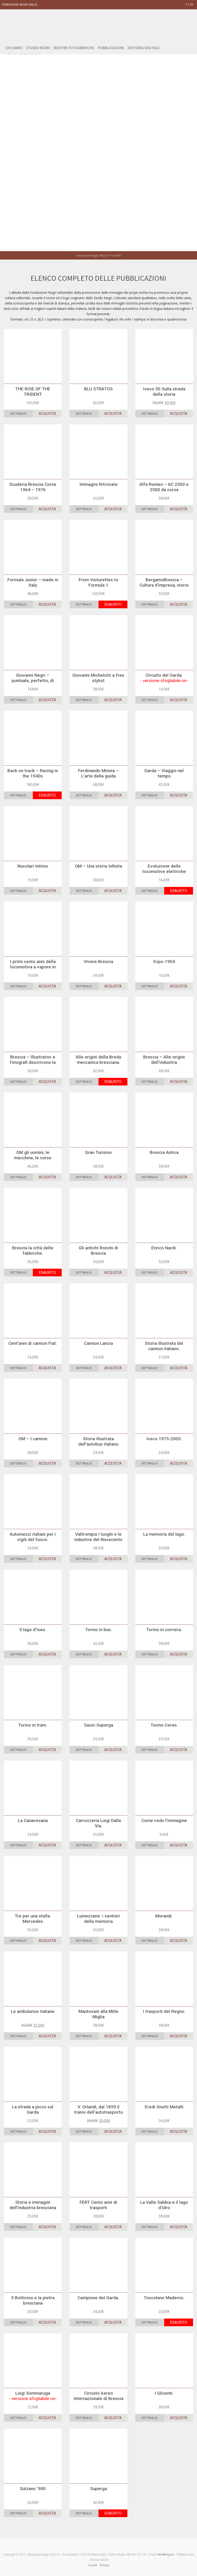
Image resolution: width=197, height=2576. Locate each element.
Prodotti (116, 255)
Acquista (47, 413)
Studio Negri (38, 47)
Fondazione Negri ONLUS (92, 255)
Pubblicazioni (111, 47)
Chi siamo (14, 47)
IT (186, 4)
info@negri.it (165, 2554)
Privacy (104, 2565)
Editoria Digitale (144, 47)
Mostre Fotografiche (74, 47)
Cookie (92, 2565)
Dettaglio (18, 413)
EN (191, 4)
